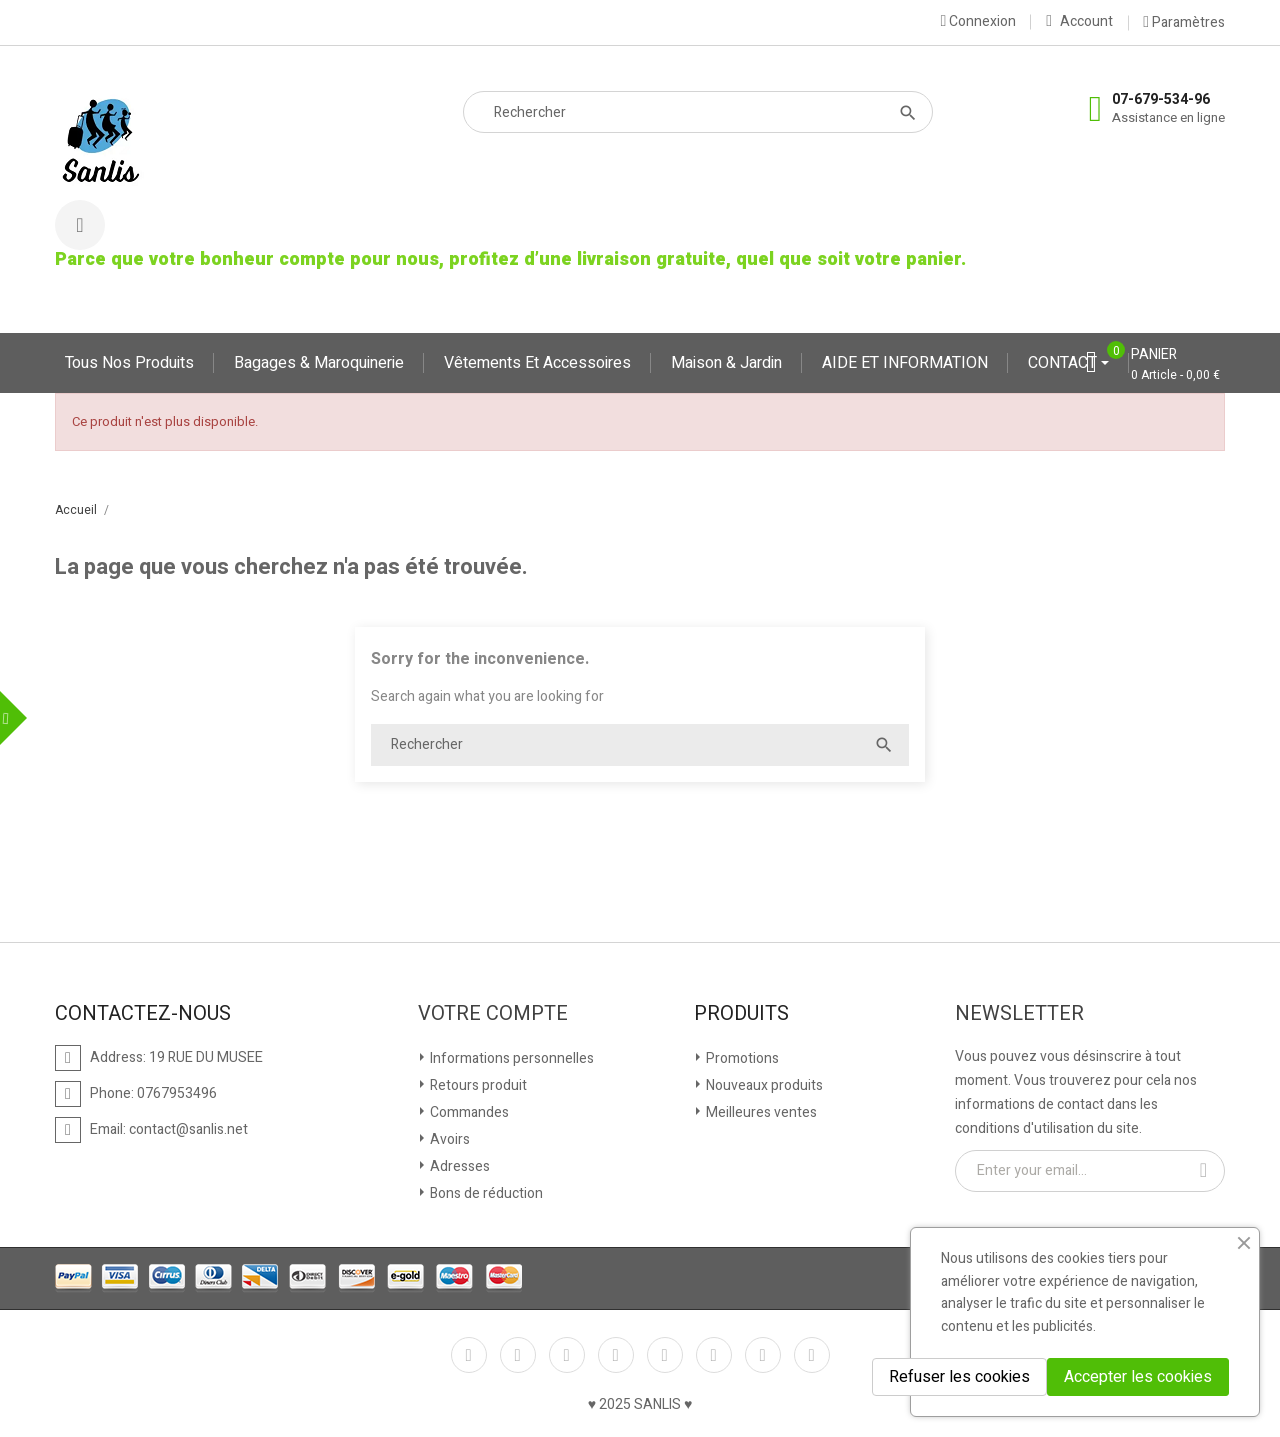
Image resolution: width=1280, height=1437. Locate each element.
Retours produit (477, 1085)
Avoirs (448, 1139)
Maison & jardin (726, 363)
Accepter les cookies (1138, 1377)
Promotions (741, 1058)
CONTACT (1064, 363)
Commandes (468, 1112)
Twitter (518, 1355)
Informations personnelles (510, 1058)
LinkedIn (812, 1355)
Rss (567, 1355)
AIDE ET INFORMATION (905, 363)
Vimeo (714, 1355)
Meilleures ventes (760, 1112)
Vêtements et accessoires (537, 363)
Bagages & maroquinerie (319, 363)
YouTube (616, 1355)
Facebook (469, 1355)
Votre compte (493, 1014)
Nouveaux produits (763, 1085)
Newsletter (1019, 1014)
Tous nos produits (129, 363)
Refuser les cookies (959, 1377)
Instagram (763, 1355)
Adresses (458, 1166)
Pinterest (665, 1355)
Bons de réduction (485, 1193)
